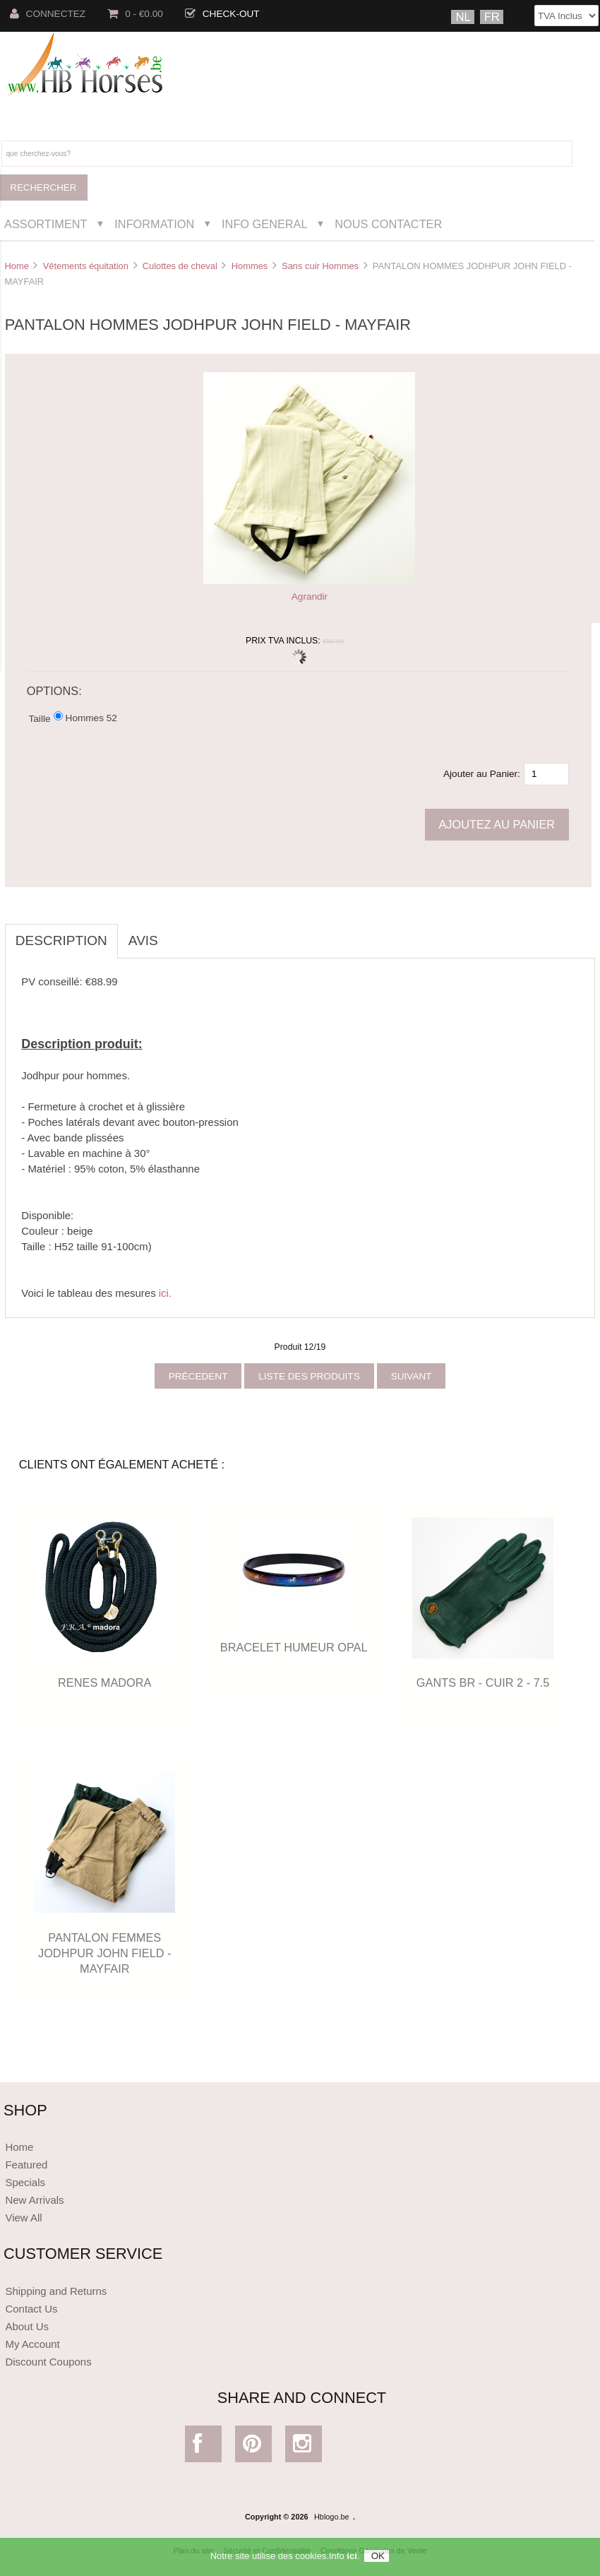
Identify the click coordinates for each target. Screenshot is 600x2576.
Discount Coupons (48, 2362)
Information (154, 224)
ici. (165, 1293)
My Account (32, 2344)
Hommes (250, 266)
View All (23, 2218)
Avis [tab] (143, 940)
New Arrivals (34, 2200)
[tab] (179, 933)
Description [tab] (61, 940)
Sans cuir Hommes (320, 266)
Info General (264, 224)
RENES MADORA (104, 1682)
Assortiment (46, 224)
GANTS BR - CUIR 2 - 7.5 (483, 1682)
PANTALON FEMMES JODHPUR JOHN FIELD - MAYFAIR (105, 1953)
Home (16, 266)
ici (351, 2558)
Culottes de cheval (180, 266)
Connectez (48, 13)
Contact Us (31, 2309)
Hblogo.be (331, 2516)
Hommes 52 (91, 717)
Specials (25, 2182)
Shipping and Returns (56, 2291)
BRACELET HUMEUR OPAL (294, 1647)
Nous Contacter (388, 224)
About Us (27, 2326)
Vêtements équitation (85, 266)
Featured (26, 2165)
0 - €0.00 (135, 13)
